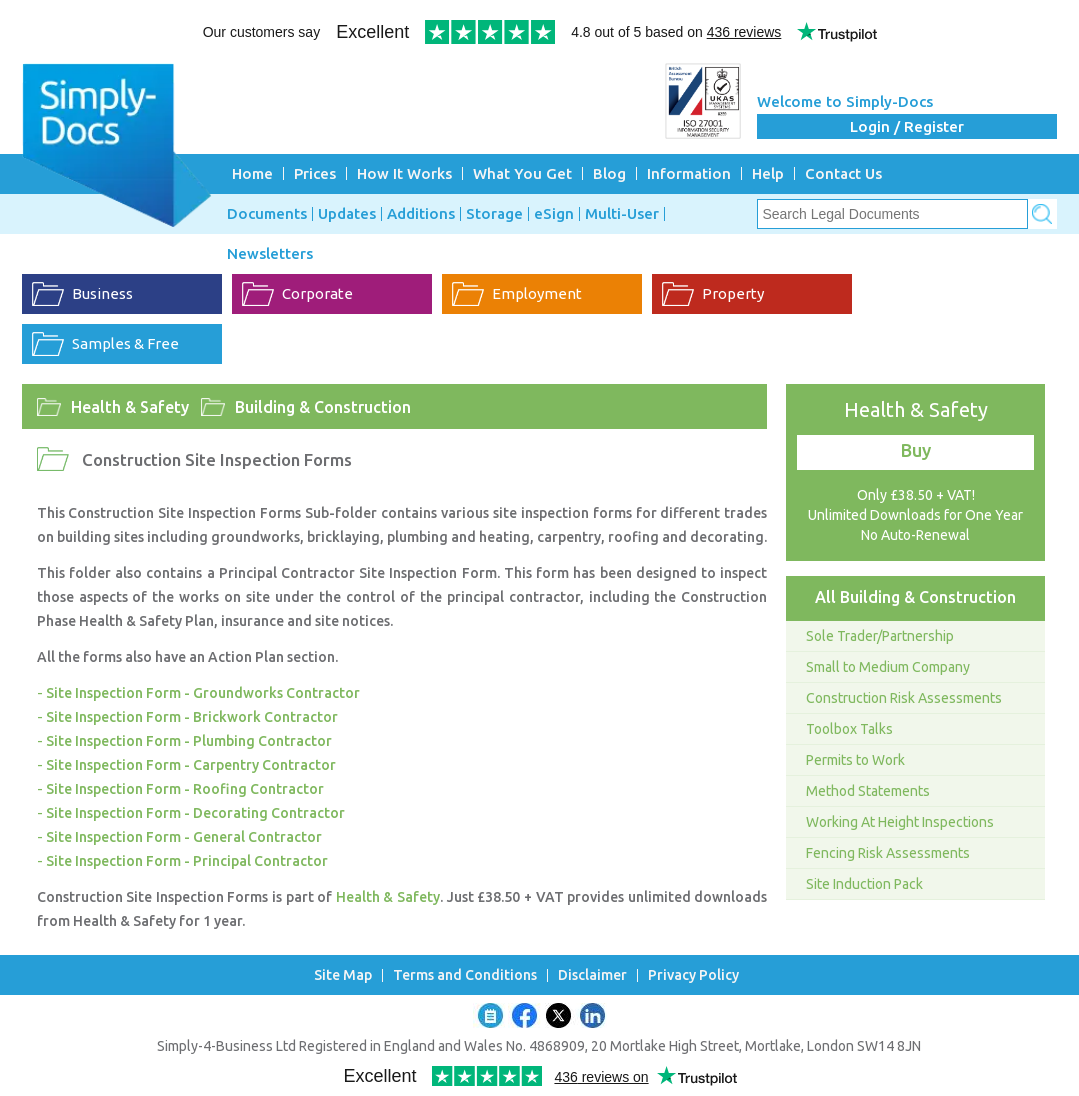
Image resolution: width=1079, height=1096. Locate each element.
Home (252, 173)
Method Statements (868, 791)
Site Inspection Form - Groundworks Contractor (203, 693)
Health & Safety (130, 407)
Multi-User (622, 214)
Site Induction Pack (864, 884)
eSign (554, 214)
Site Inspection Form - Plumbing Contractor (189, 741)
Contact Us (843, 173)
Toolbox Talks (849, 729)
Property (733, 293)
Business (102, 293)
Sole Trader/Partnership (880, 636)
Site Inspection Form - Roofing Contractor (185, 789)
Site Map (343, 975)
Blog (609, 173)
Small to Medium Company (888, 667)
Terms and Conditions (465, 975)
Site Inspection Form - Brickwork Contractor (192, 717)
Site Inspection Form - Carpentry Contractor (191, 765)
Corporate (317, 293)
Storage (494, 214)
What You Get (522, 173)
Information (689, 173)
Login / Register (907, 126)
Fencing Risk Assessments (888, 853)
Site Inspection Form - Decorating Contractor (195, 813)
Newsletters (270, 254)
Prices (315, 173)
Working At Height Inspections (900, 822)
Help (768, 173)
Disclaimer (592, 975)
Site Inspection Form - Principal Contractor (187, 861)
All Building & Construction (915, 597)
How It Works (404, 173)
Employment (537, 293)
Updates (347, 214)
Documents (267, 214)
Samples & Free (125, 343)
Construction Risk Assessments (904, 698)
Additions (421, 214)
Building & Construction (323, 407)
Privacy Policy (693, 975)
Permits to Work (855, 760)
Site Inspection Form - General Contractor (184, 837)
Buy (916, 450)
